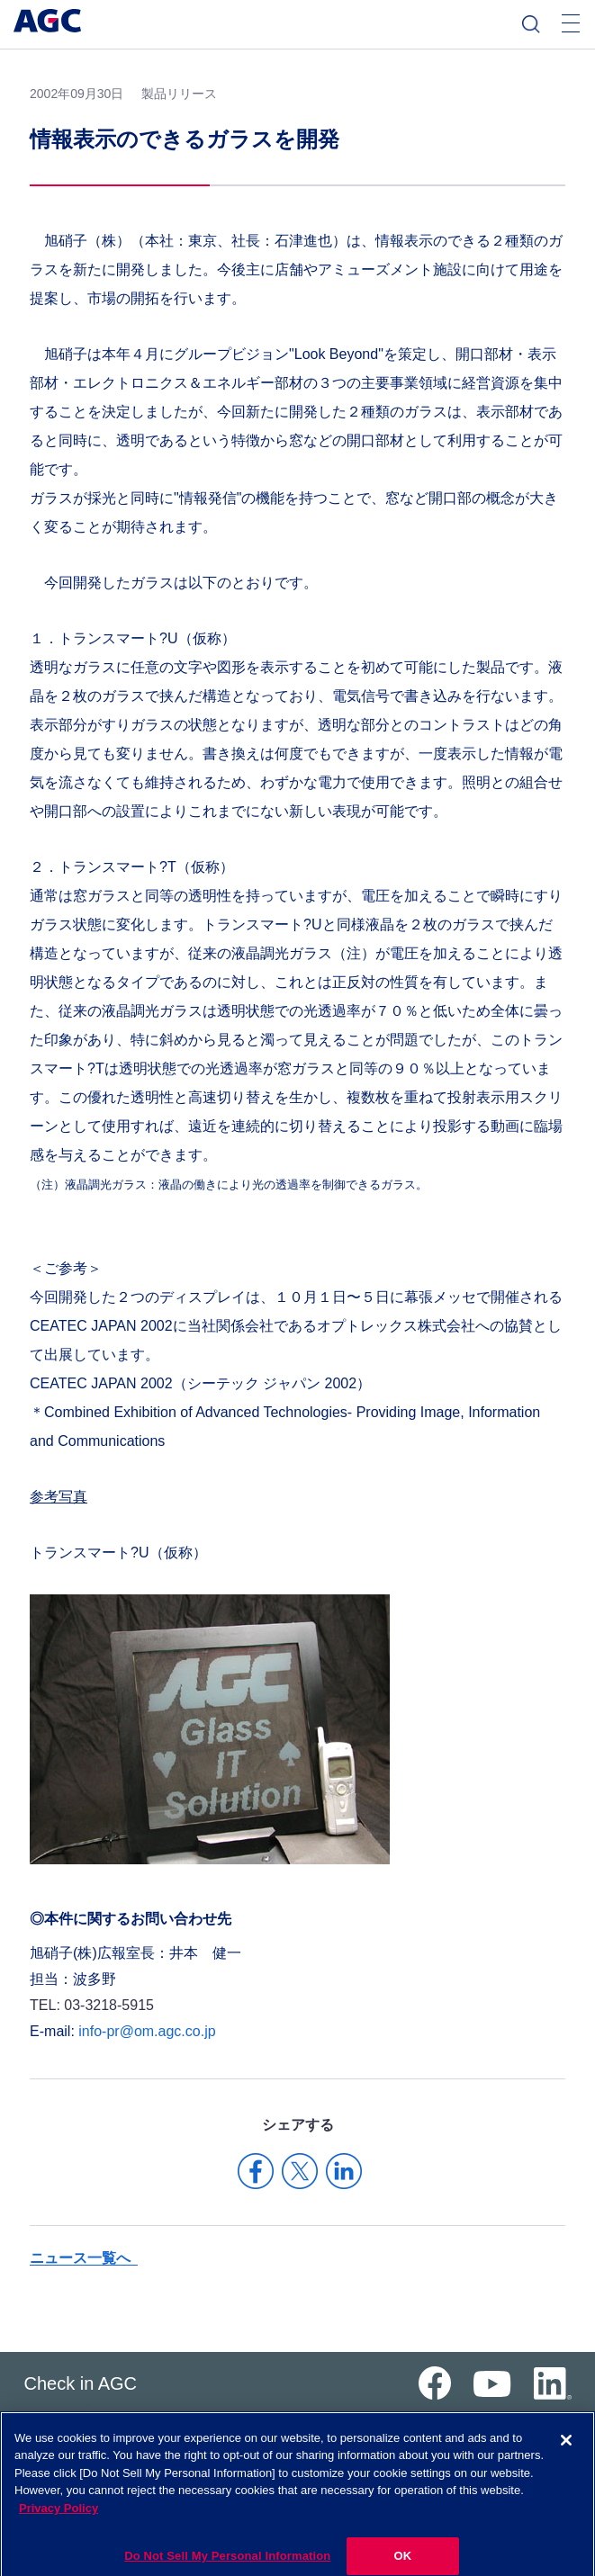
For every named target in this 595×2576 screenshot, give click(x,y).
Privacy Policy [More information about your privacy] (58, 2520)
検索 (531, 24)
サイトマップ (55, 2416)
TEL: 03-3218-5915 (92, 2005)
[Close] (566, 2453)
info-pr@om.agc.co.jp (146, 2031)
